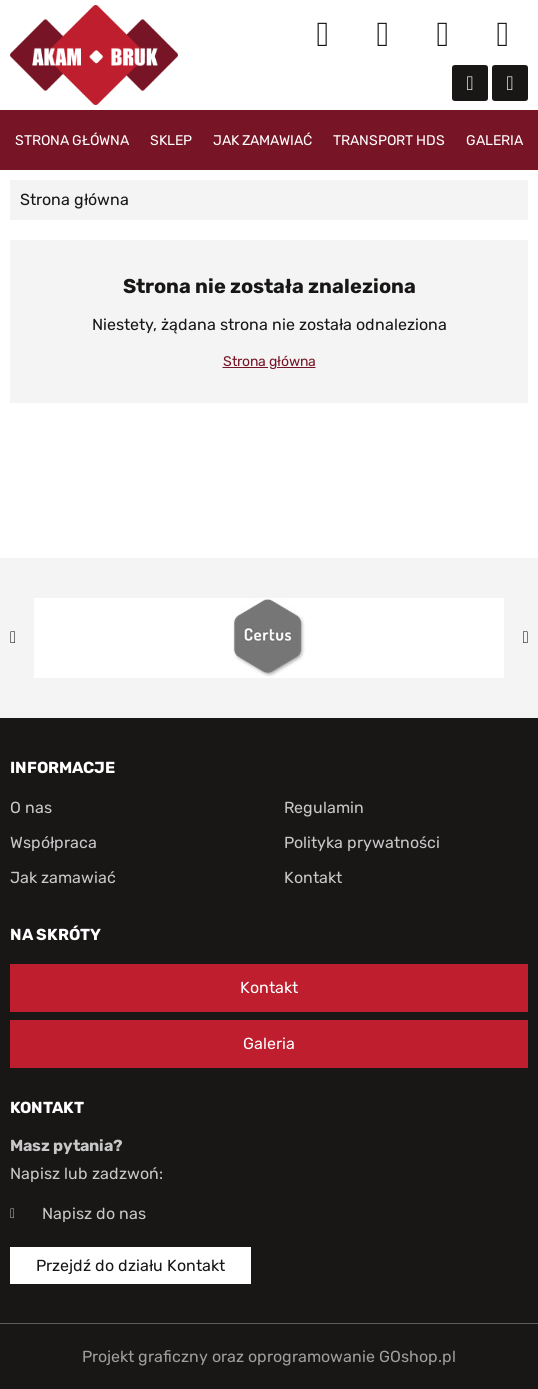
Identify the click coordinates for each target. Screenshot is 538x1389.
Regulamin (324, 807)
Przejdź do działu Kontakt (130, 1265)
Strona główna (72, 140)
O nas (31, 807)
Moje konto (383, 35)
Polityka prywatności (362, 842)
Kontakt (313, 877)
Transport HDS (389, 140)
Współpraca (53, 842)
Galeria (494, 140)
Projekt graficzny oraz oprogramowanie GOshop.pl (269, 1356)
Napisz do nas (94, 1213)
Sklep (171, 140)
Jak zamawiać (262, 140)
